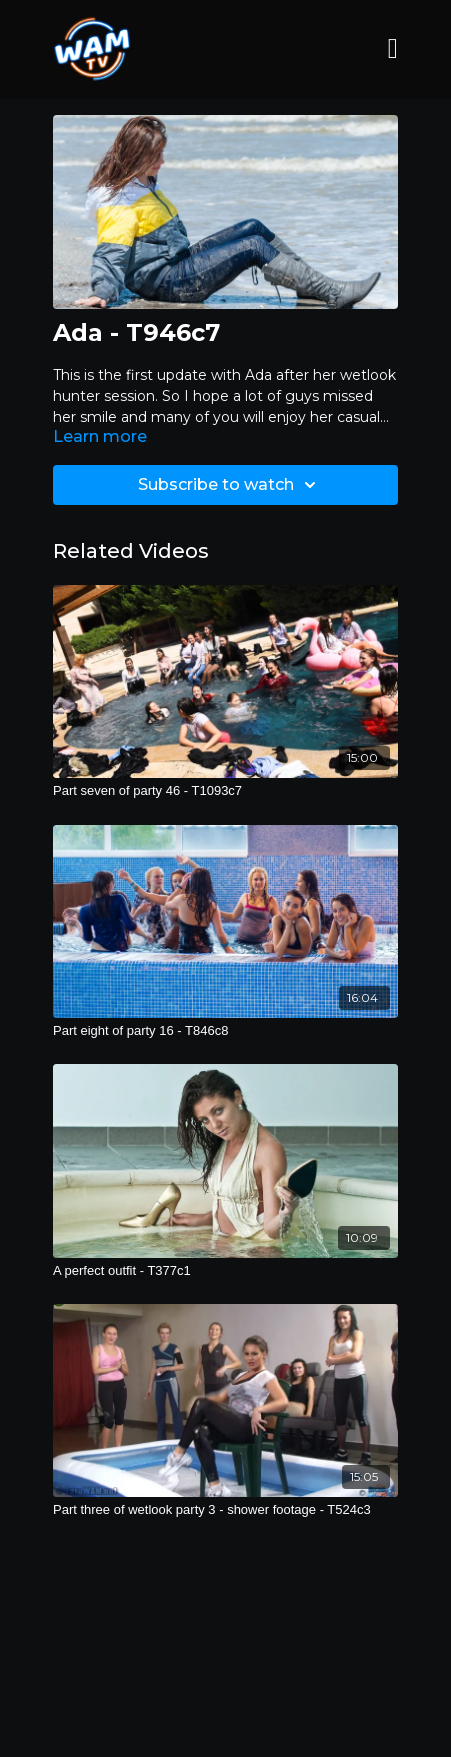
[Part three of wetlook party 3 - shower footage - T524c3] (225, 1510)
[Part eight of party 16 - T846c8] (225, 1031)
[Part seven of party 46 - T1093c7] (225, 791)
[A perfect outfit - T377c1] (225, 1271)
